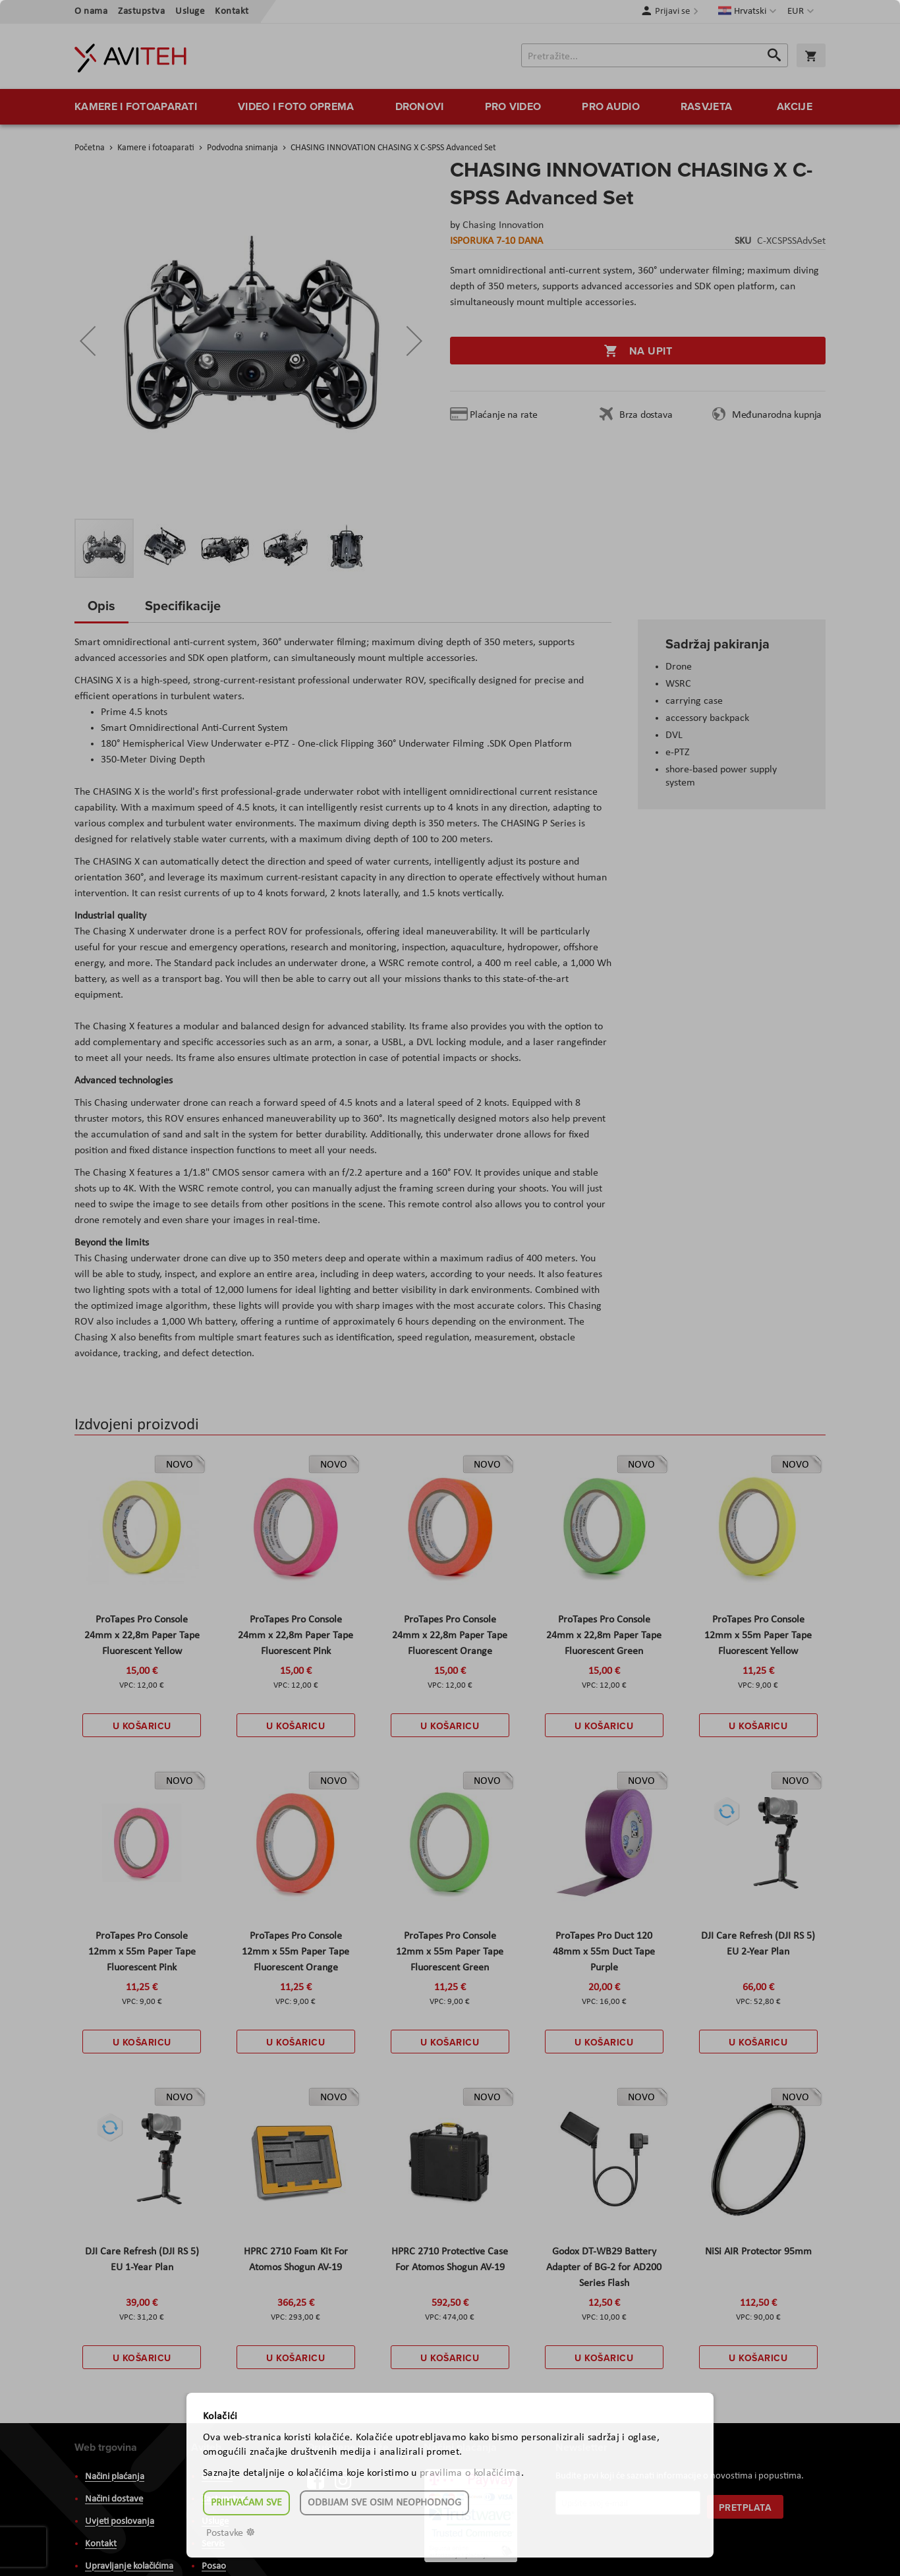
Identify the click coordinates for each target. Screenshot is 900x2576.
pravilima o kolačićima (470, 2473)
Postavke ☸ (230, 2533)
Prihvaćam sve (246, 2503)
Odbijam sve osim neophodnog (384, 2503)
